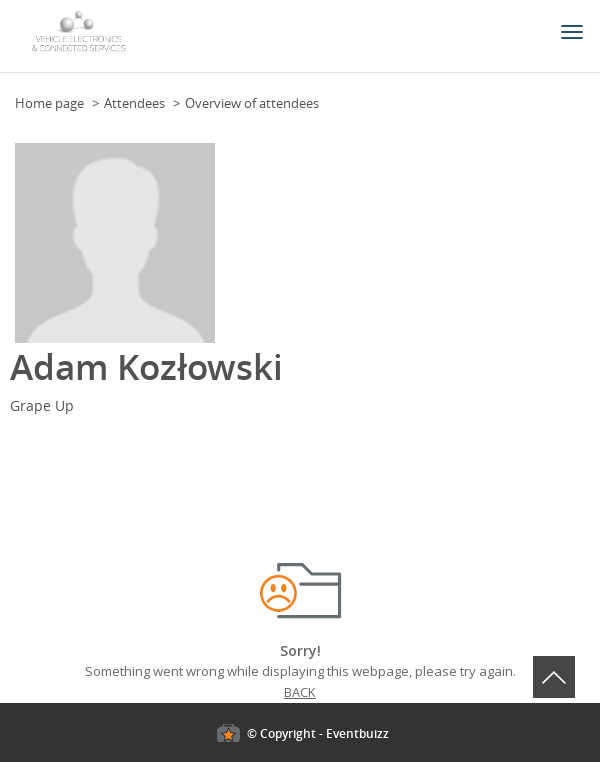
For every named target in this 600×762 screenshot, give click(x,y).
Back (300, 692)
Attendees (134, 103)
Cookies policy (42, 551)
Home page (49, 103)
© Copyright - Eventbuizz (318, 733)
